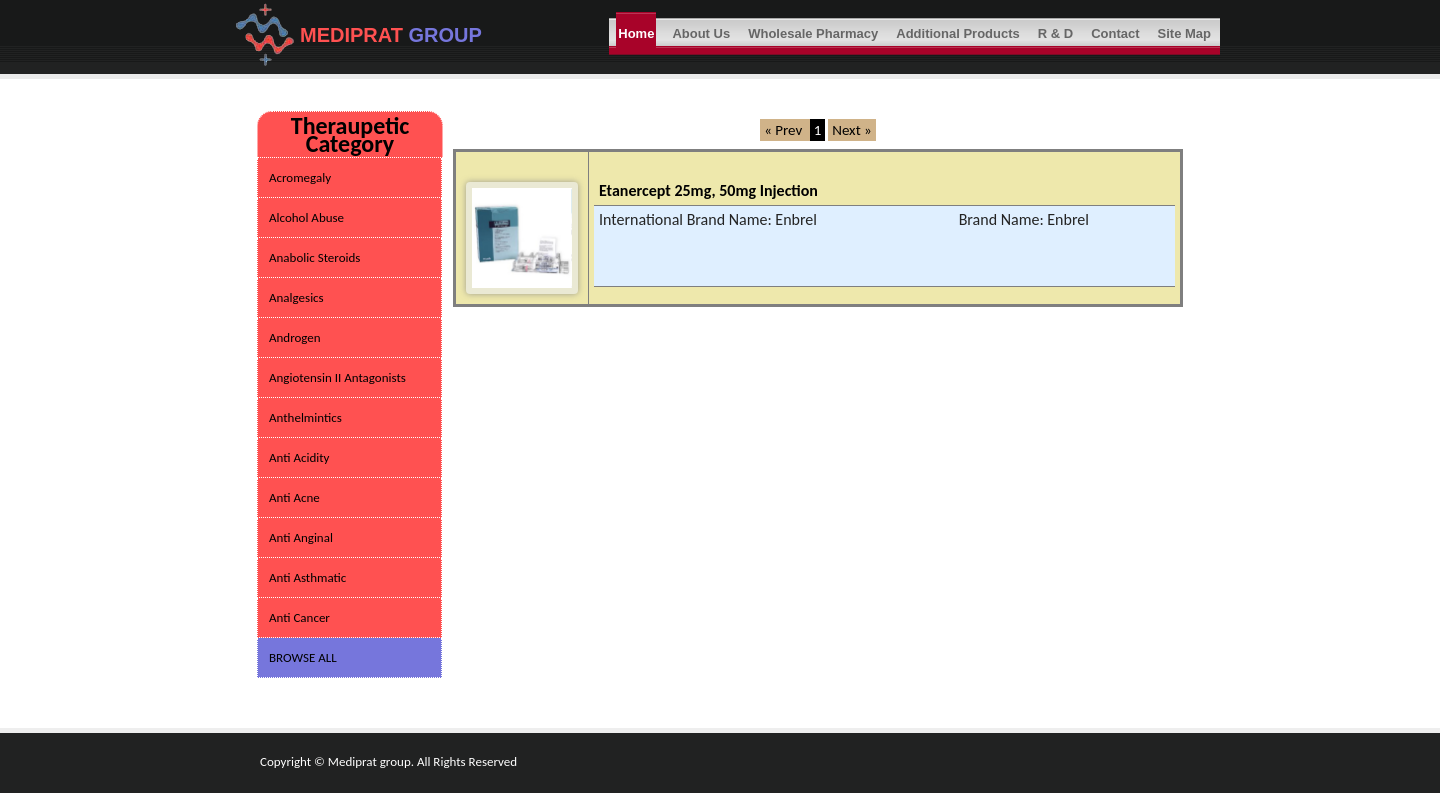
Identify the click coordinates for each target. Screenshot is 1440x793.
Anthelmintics (305, 417)
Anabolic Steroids (314, 257)
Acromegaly (300, 177)
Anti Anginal (301, 537)
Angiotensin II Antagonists (337, 377)
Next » (852, 130)
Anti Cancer (299, 617)
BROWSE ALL (303, 657)
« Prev (784, 130)
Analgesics (296, 297)
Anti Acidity (299, 457)
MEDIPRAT (354, 35)
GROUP (445, 35)
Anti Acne (294, 497)
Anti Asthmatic (307, 577)
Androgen (295, 337)
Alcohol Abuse (306, 217)
